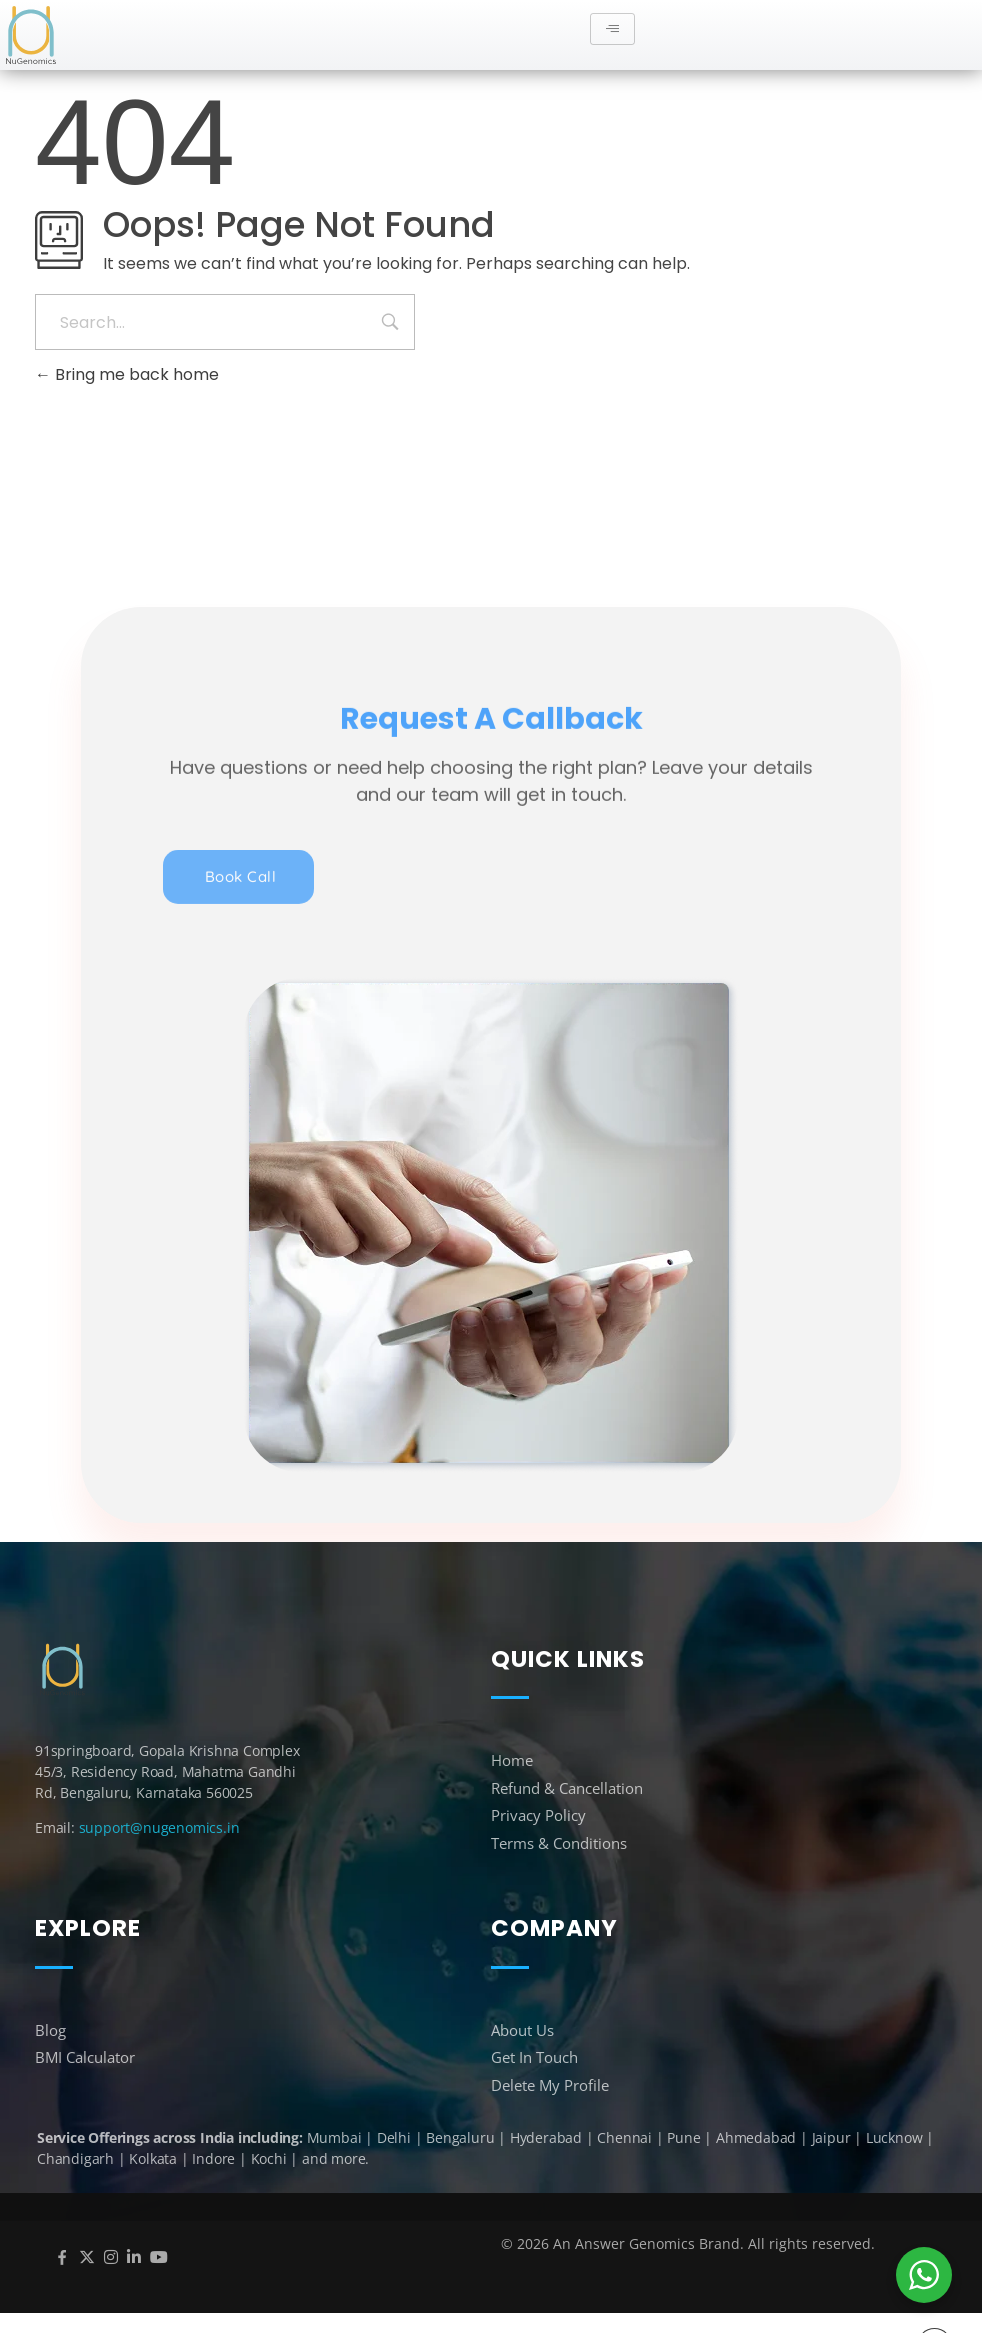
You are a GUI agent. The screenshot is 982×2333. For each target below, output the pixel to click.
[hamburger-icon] (612, 29)
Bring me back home (127, 374)
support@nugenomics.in (159, 1827)
